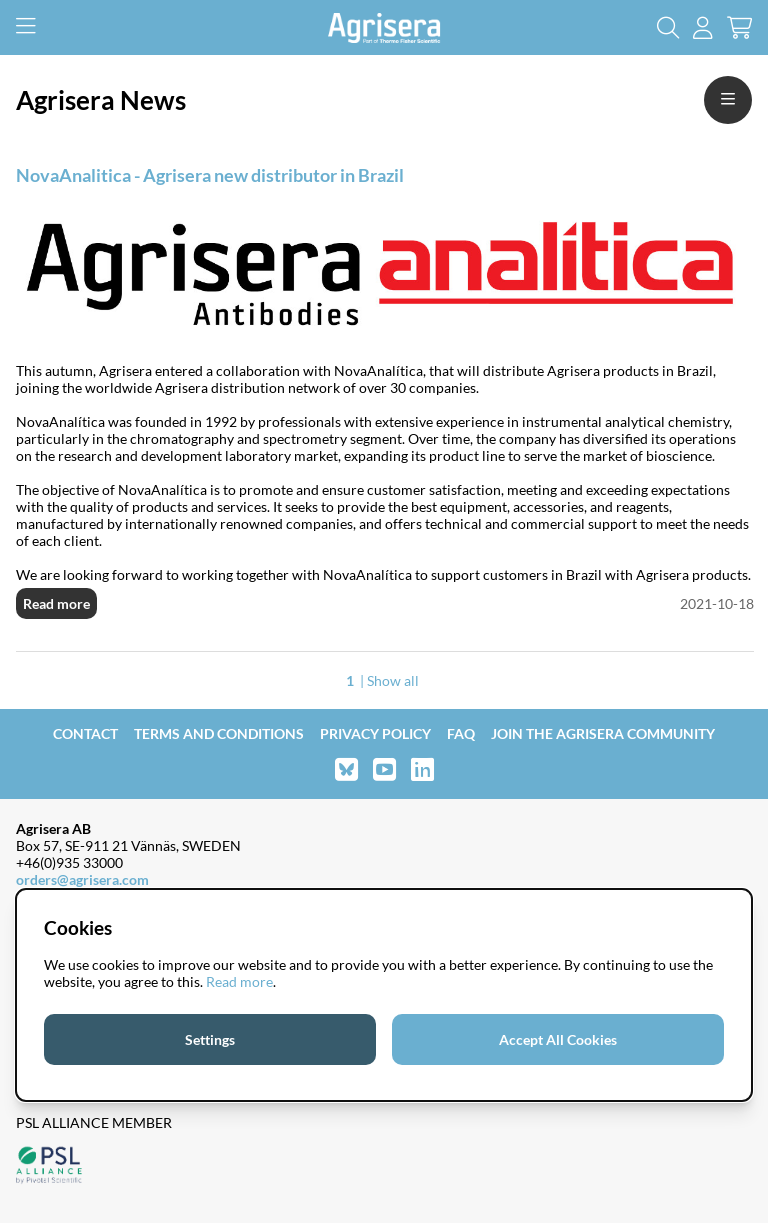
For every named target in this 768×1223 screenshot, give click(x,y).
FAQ (461, 733)
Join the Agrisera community (603, 733)
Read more (56, 603)
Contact (85, 733)
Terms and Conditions (219, 733)
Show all (393, 680)
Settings (210, 1039)
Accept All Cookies (558, 1039)
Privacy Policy (375, 733)
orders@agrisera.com (82, 879)
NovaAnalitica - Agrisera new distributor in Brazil (210, 175)
